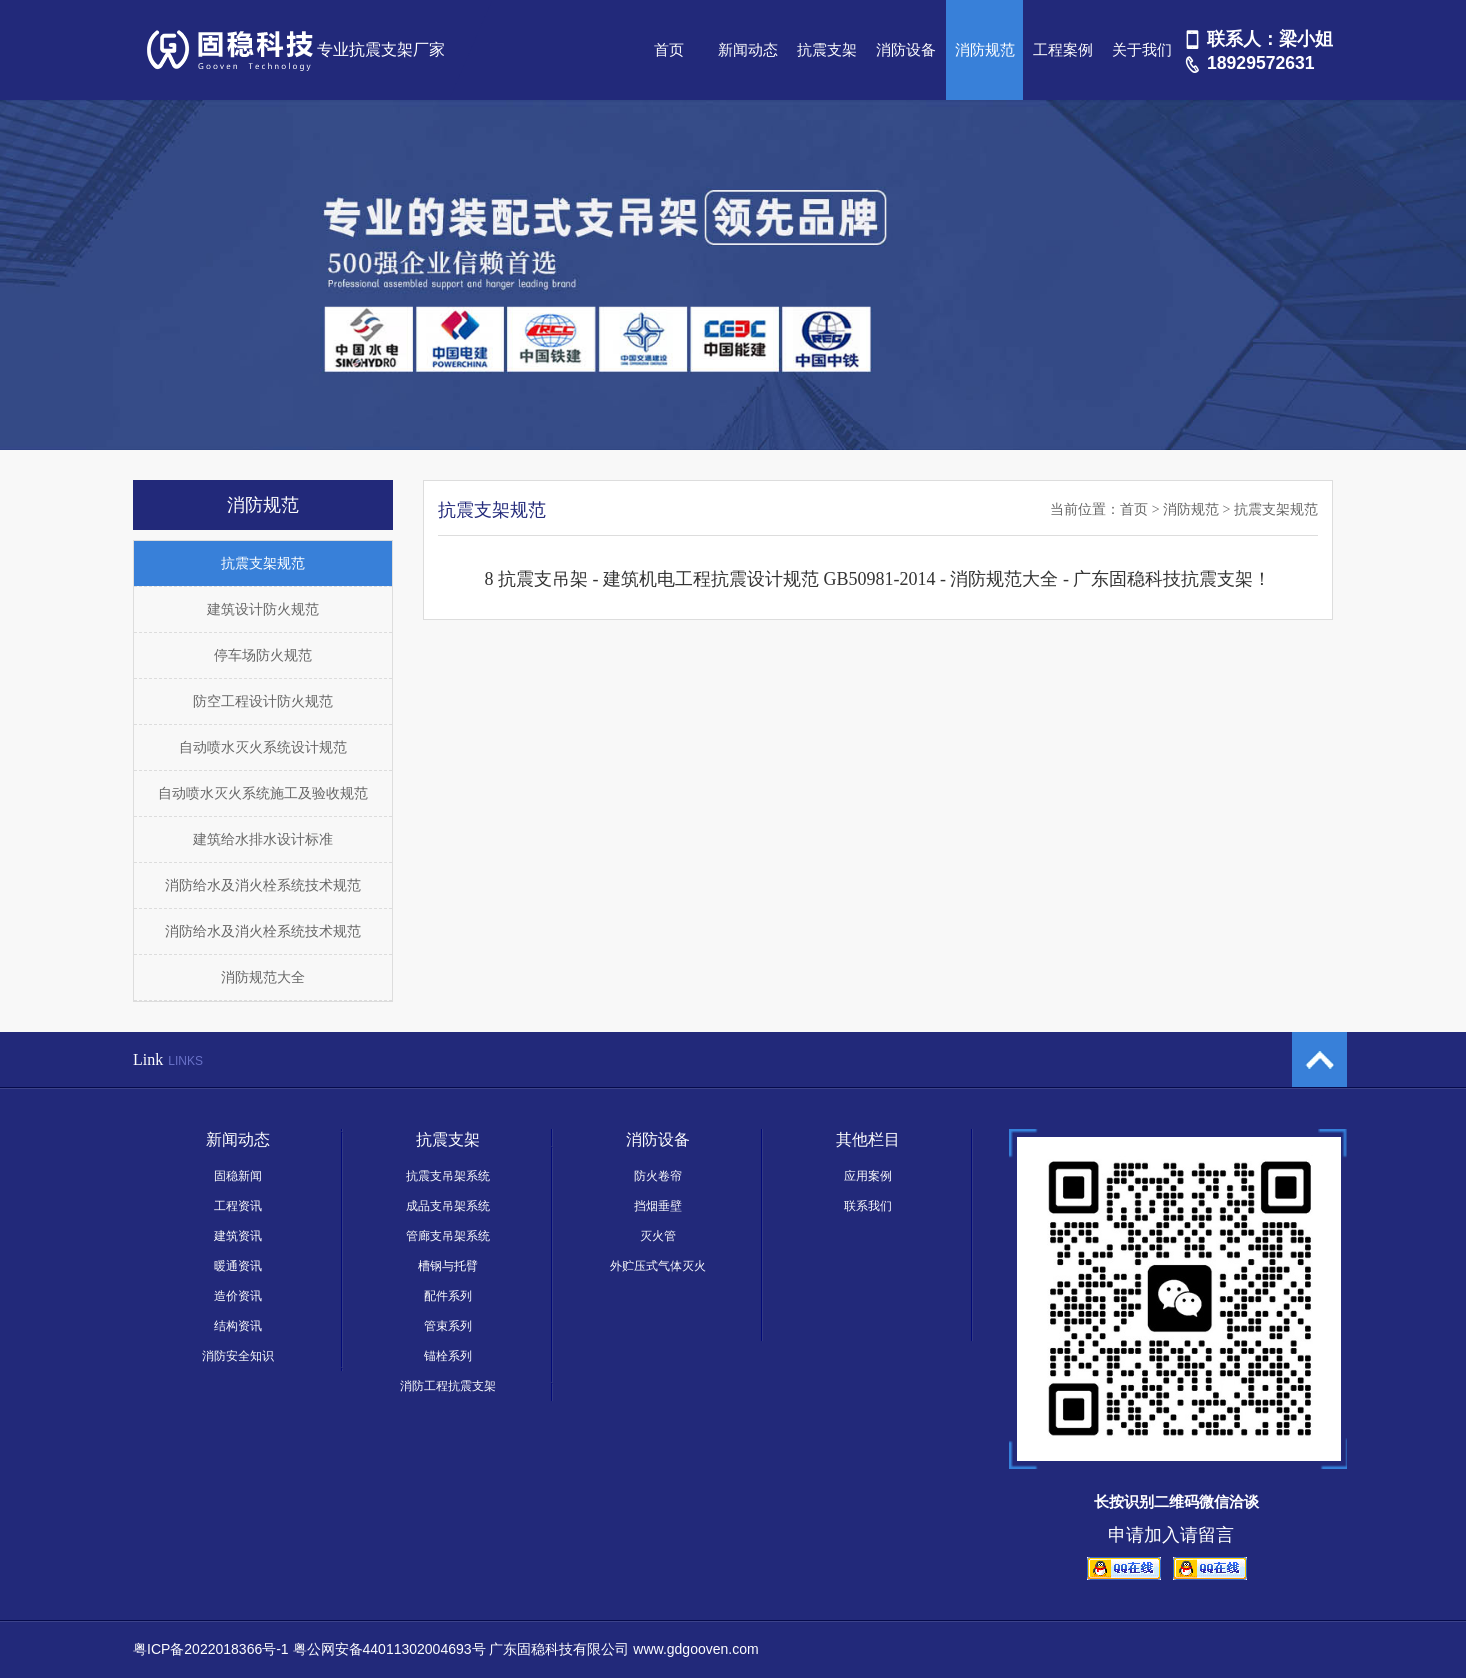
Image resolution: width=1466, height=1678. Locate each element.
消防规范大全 (263, 977)
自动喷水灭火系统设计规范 (263, 747)
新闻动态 (748, 50)
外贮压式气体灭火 (658, 1266)
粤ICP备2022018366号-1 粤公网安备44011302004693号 (309, 1649)
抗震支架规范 (263, 563)
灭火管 (658, 1236)
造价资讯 (238, 1296)
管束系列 (448, 1326)
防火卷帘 (658, 1176)
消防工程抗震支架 (448, 1386)
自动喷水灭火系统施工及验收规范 (263, 793)
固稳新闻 (238, 1176)
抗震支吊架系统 (448, 1176)
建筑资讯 (238, 1236)
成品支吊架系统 (448, 1206)
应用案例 (868, 1176)
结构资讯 (238, 1326)
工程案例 (1063, 50)
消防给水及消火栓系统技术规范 (263, 885)
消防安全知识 (238, 1356)
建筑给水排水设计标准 (263, 839)
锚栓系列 (448, 1356)
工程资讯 (238, 1206)
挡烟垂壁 (658, 1206)
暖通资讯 (238, 1266)
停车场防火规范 (263, 655)
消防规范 (985, 50)
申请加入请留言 (1171, 1535)
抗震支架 (827, 50)
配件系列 (448, 1296)
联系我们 (868, 1206)
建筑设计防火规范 (263, 609)
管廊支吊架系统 (448, 1236)
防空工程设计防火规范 (263, 701)
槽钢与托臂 (448, 1266)
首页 (669, 50)
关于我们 (1142, 50)
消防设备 (906, 50)
